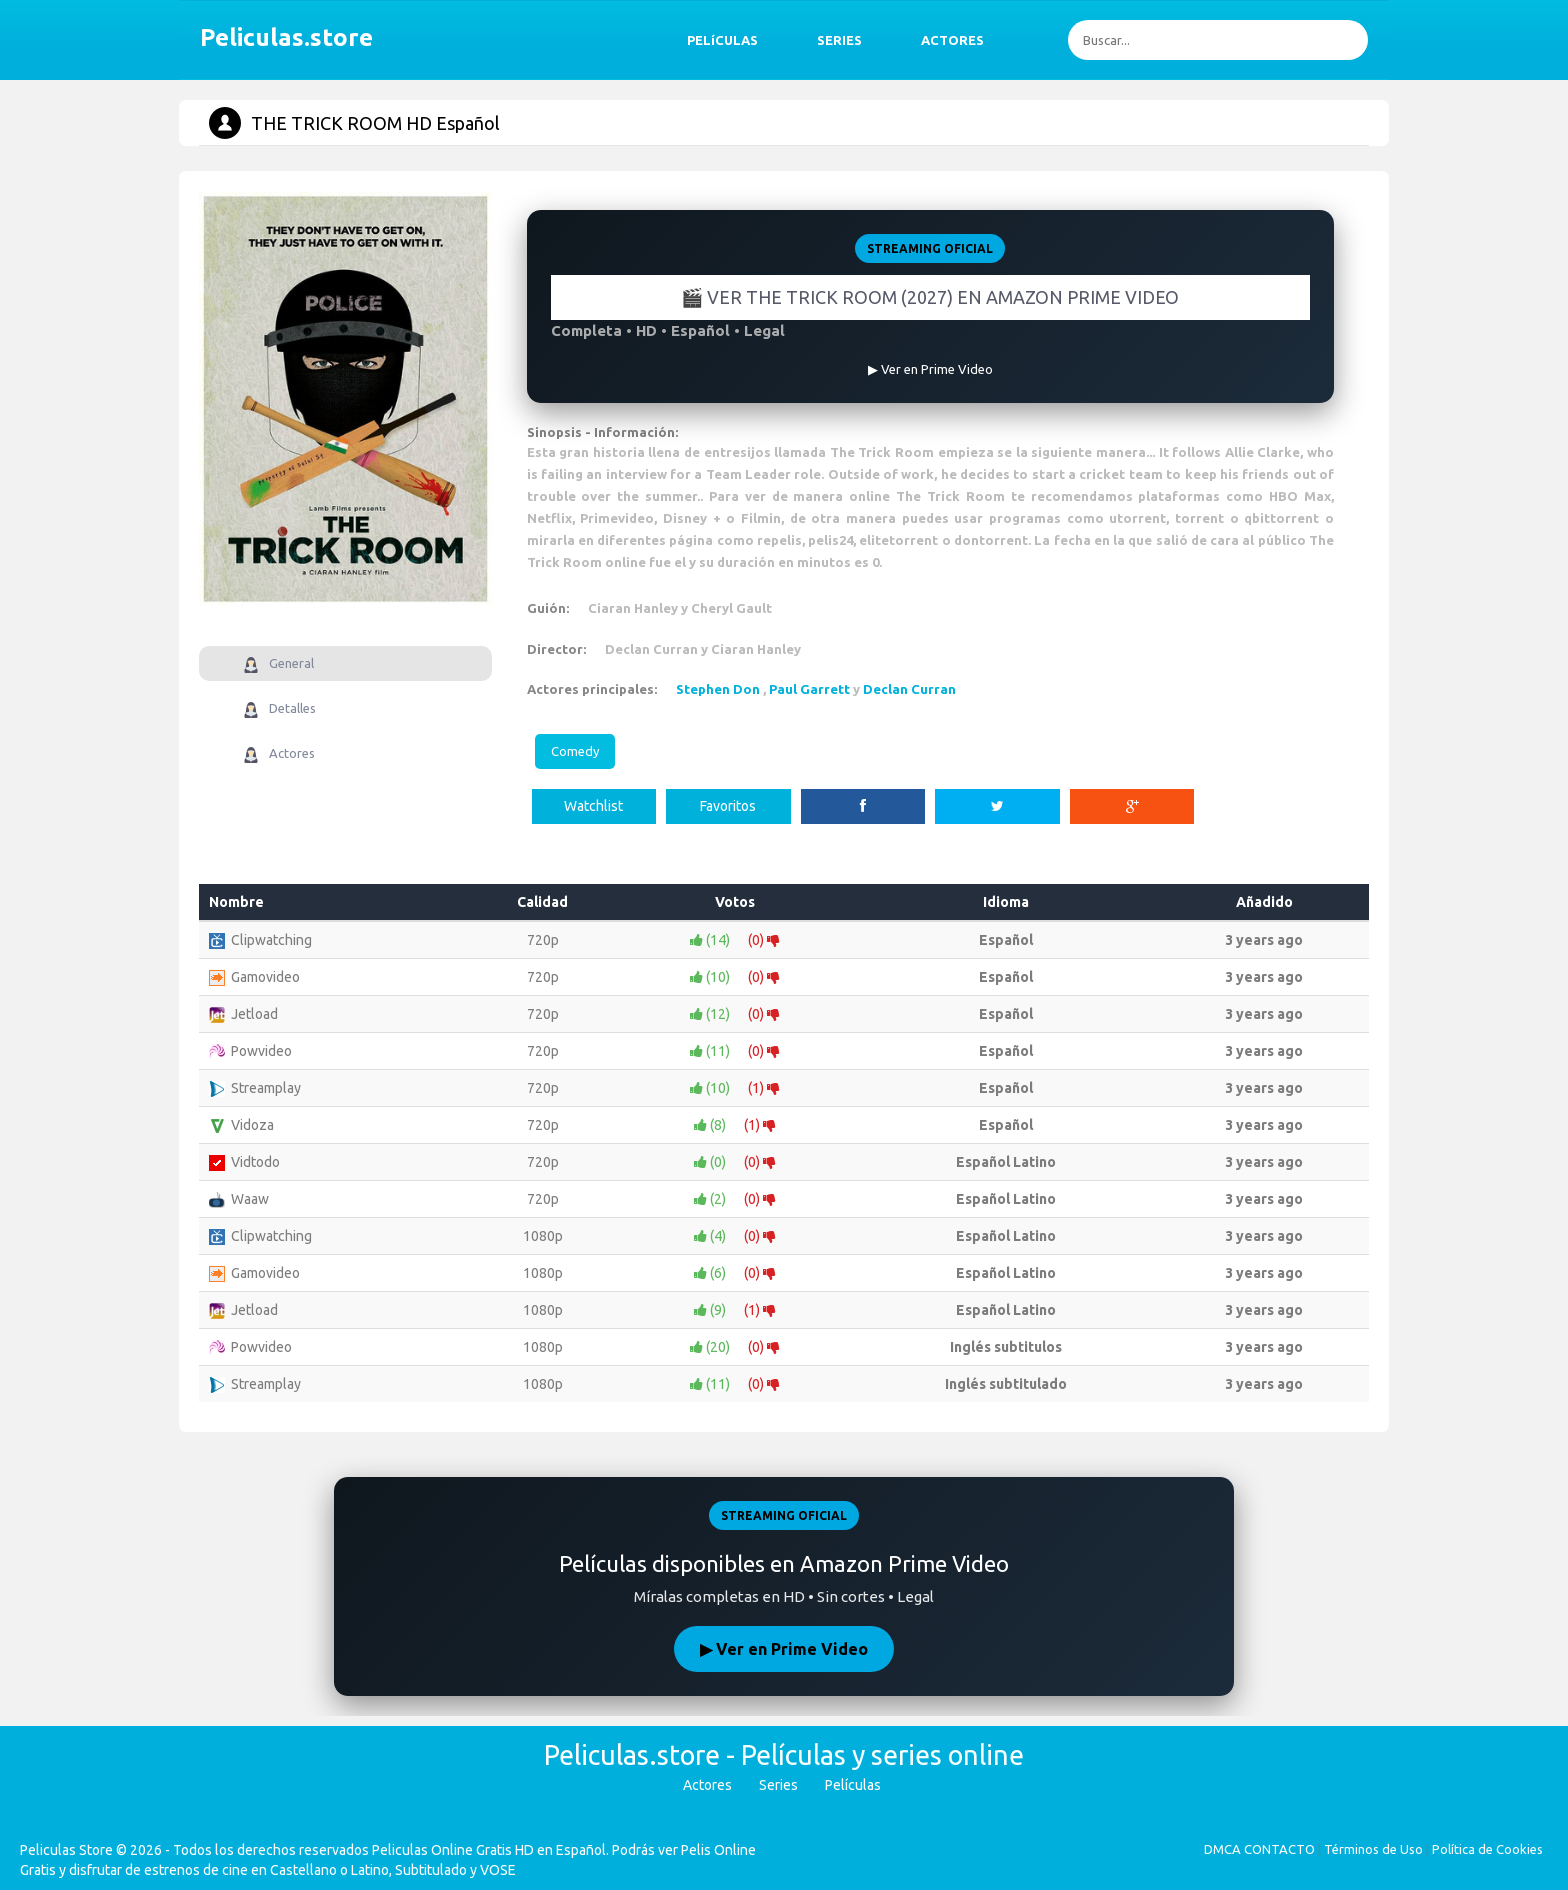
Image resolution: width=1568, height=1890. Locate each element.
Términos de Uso (1373, 1849)
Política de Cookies (1487, 1849)
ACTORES (952, 40)
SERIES (839, 40)
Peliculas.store (281, 37)
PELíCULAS (722, 40)
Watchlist (593, 806)
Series (778, 1785)
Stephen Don (718, 689)
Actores (707, 1785)
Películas (853, 1785)
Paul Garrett (809, 689)
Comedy (575, 751)
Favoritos (728, 806)
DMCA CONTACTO (1259, 1849)
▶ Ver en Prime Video (784, 1649)
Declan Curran (909, 689)
